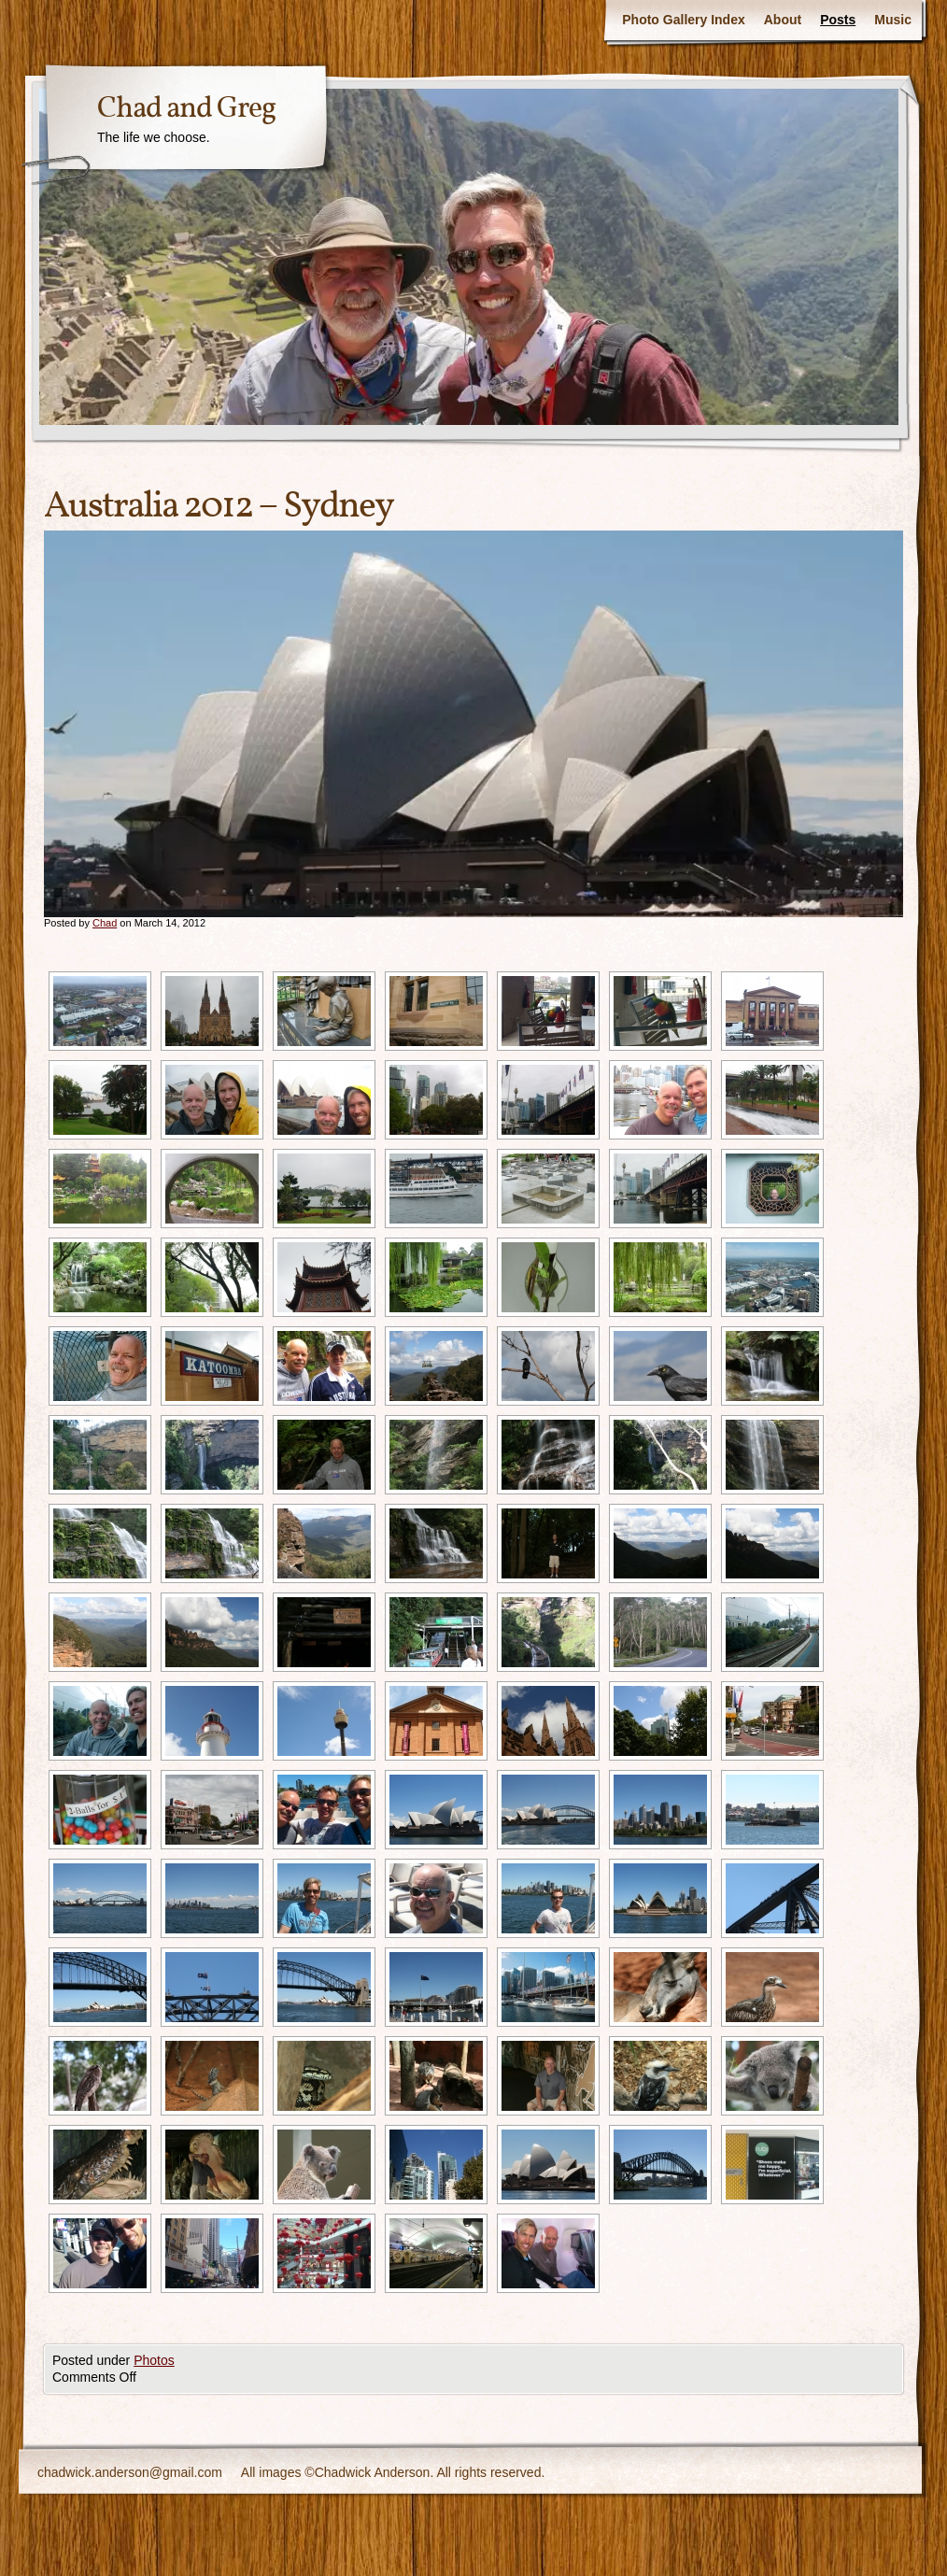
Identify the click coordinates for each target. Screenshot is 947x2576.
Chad (104, 922)
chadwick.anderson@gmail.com (129, 2472)
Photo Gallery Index (683, 19)
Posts (837, 19)
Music (893, 19)
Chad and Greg (186, 109)
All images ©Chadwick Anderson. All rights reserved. (392, 2472)
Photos (154, 2360)
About (782, 19)
